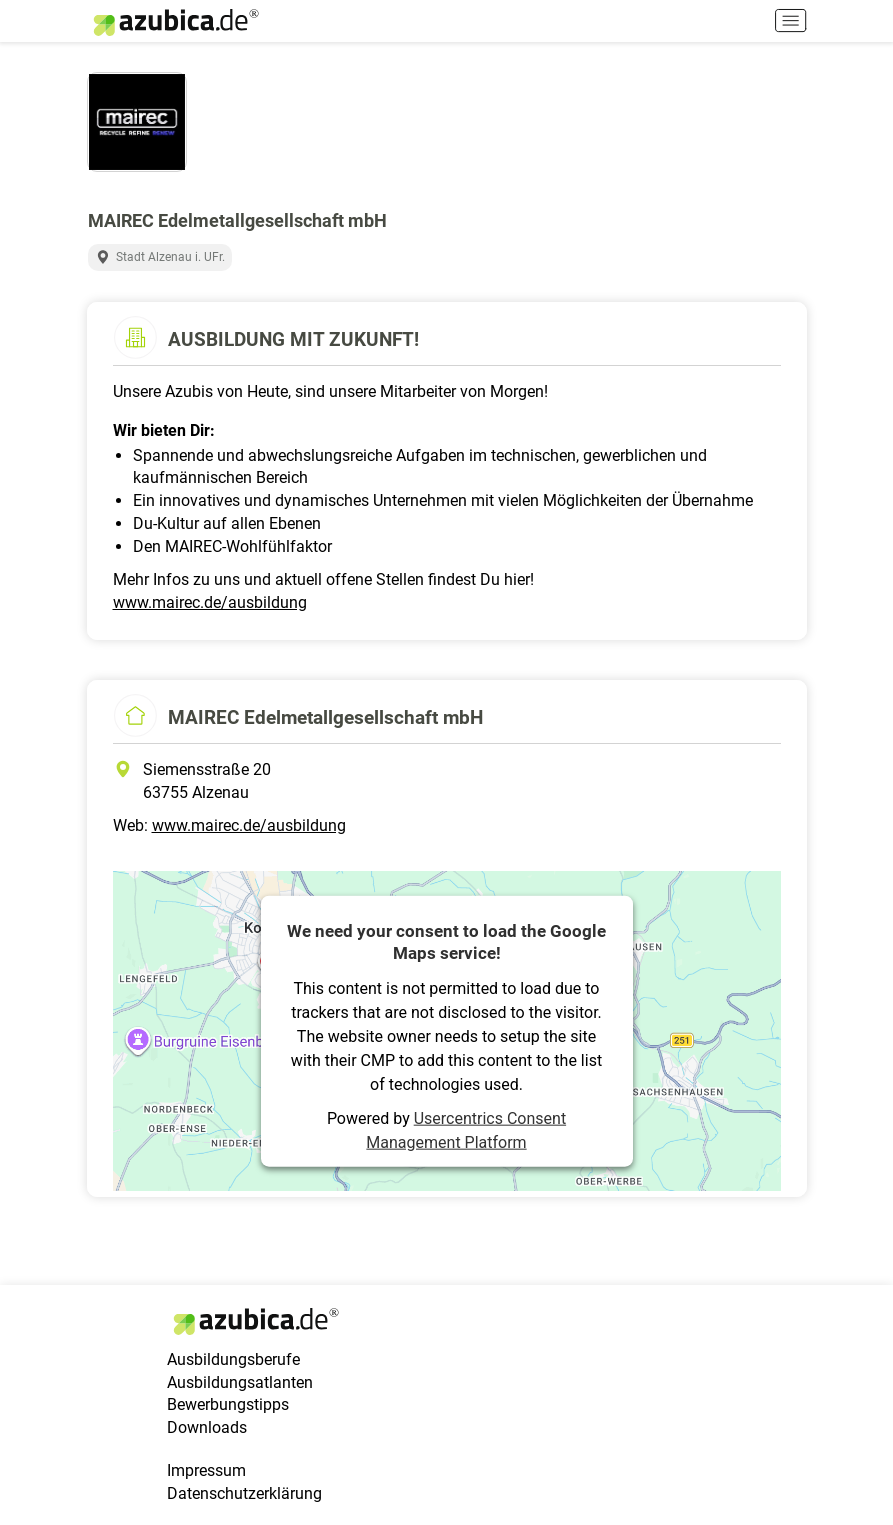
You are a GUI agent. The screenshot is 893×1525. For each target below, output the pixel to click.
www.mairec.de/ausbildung (210, 602)
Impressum (206, 1470)
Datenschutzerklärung (244, 1493)
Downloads (207, 1427)
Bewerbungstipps (228, 1404)
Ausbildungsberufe (233, 1359)
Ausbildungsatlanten (240, 1382)
